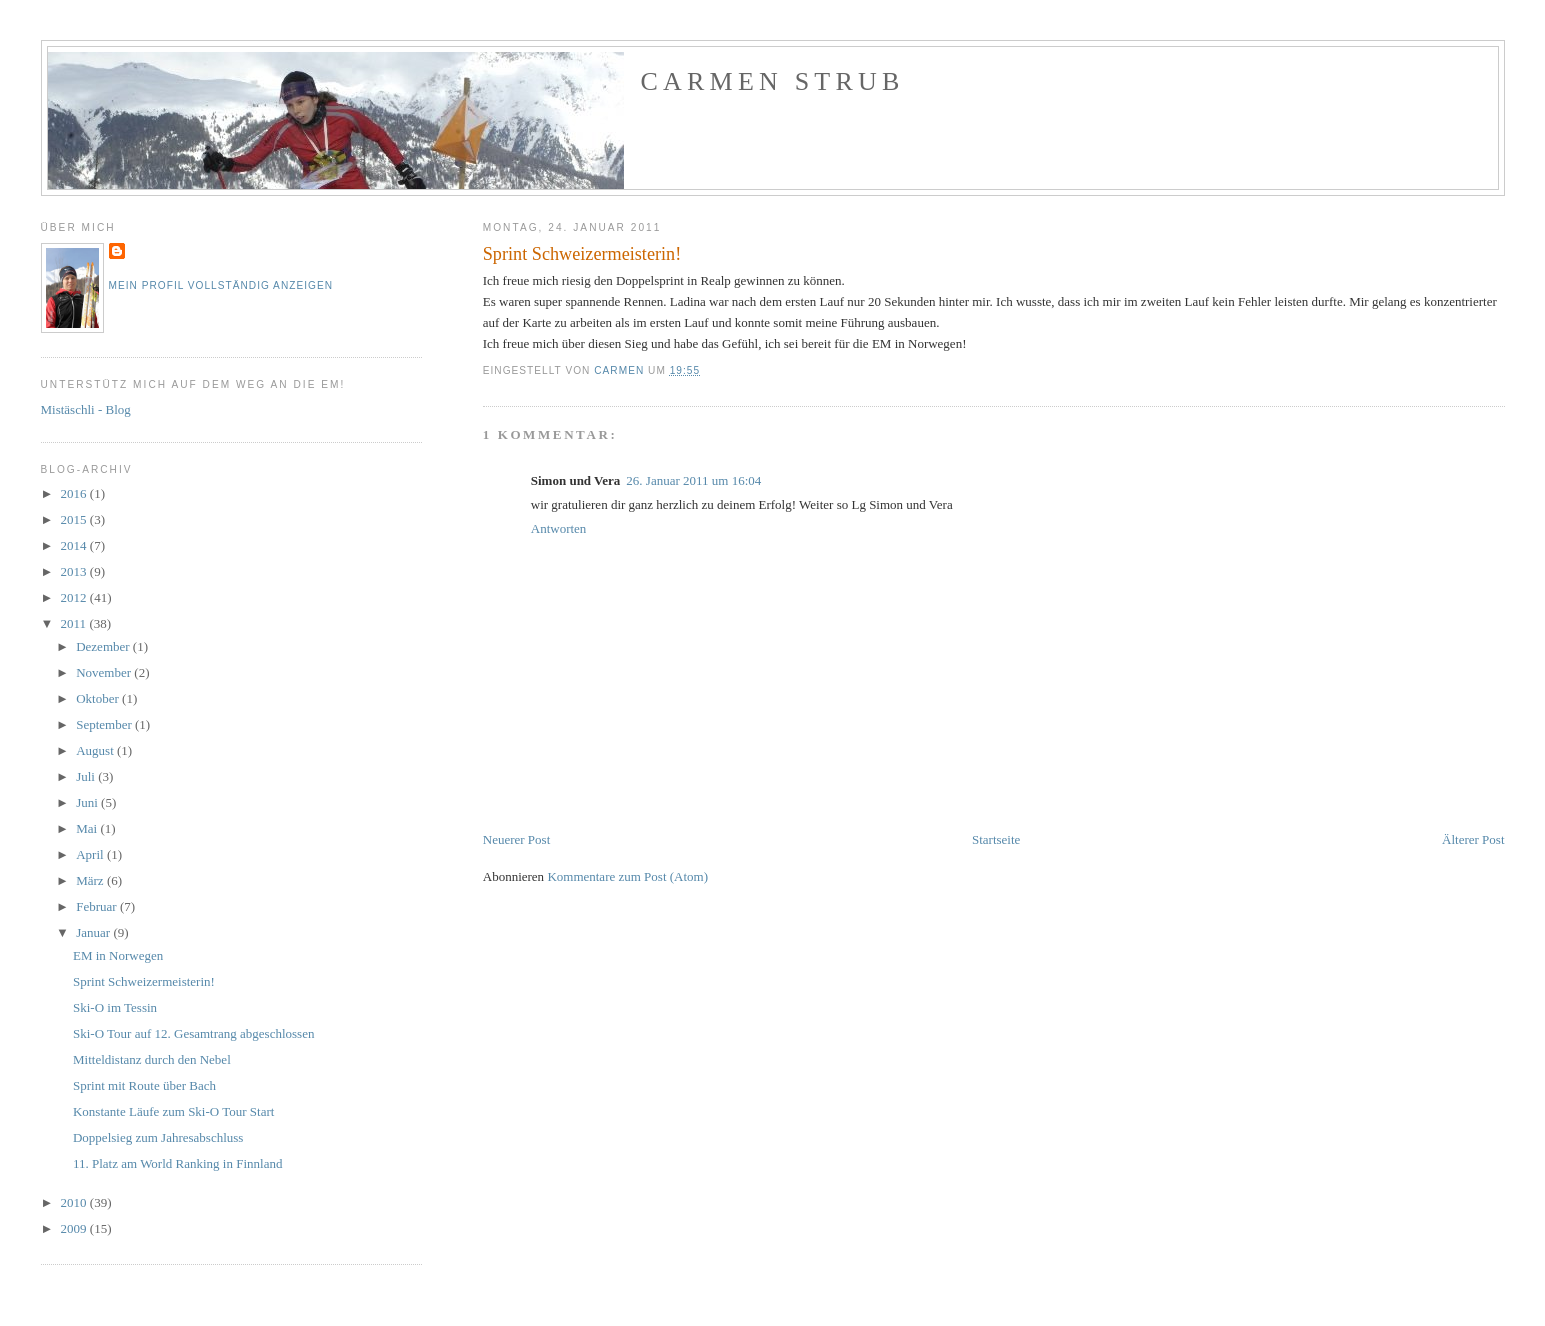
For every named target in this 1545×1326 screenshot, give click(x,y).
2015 (75, 519)
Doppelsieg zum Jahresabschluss (158, 1137)
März (91, 880)
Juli (87, 776)
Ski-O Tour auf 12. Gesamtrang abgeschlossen (193, 1033)
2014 (75, 545)
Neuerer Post (517, 839)
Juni (88, 802)
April (91, 854)
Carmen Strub (773, 81)
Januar (94, 932)
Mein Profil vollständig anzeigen (221, 285)
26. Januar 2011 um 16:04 (693, 480)
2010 (75, 1202)
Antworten (559, 528)
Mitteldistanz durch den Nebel (152, 1059)
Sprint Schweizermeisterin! (144, 981)
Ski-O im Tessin (115, 1007)
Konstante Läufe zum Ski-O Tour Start (173, 1111)
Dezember (104, 646)
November (105, 672)
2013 (75, 571)
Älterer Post (1473, 839)
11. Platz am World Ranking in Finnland (177, 1163)
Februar (98, 906)
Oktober (99, 698)
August (96, 750)
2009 (75, 1228)
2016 (75, 493)
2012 (75, 597)
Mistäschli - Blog (86, 409)
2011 (75, 623)
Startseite (996, 839)
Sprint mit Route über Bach (144, 1085)
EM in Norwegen (118, 955)
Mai (88, 828)
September (105, 724)
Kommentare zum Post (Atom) (627, 876)
